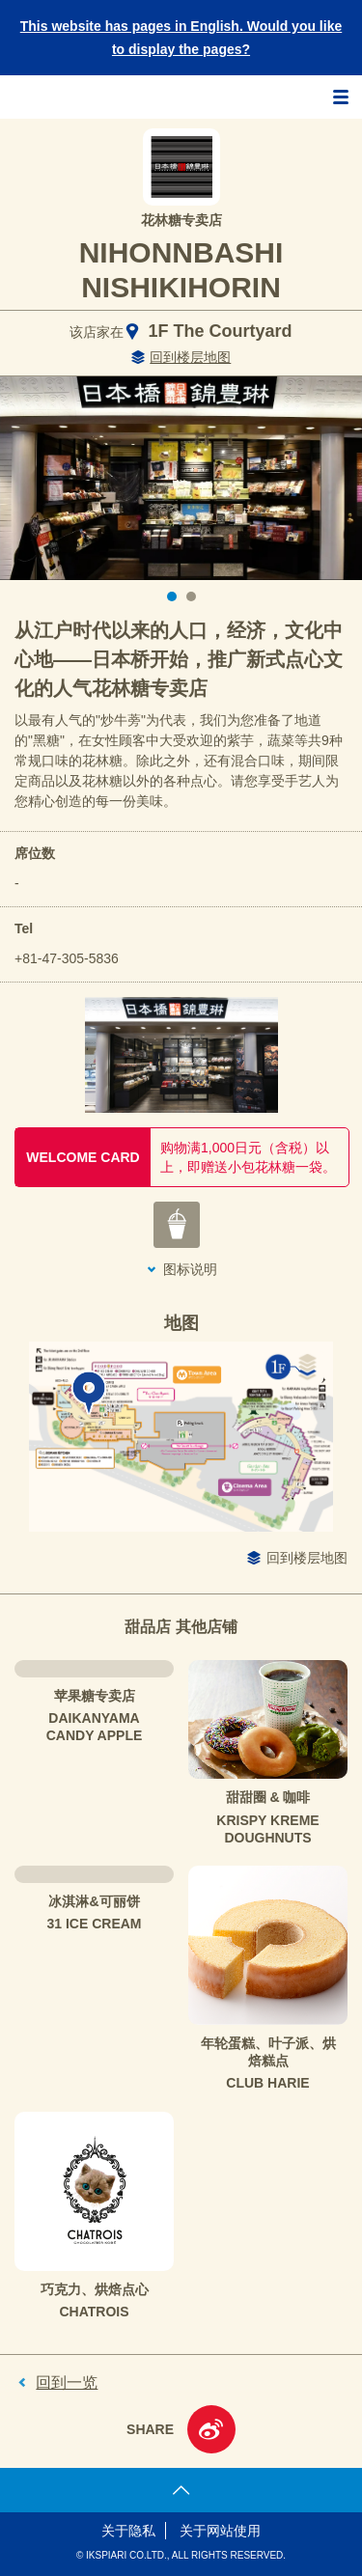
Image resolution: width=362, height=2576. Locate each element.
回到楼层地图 (190, 357)
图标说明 (190, 1269)
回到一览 (66, 2382)
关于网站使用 (220, 2530)
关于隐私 (128, 2530)
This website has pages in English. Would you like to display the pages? (181, 37)
